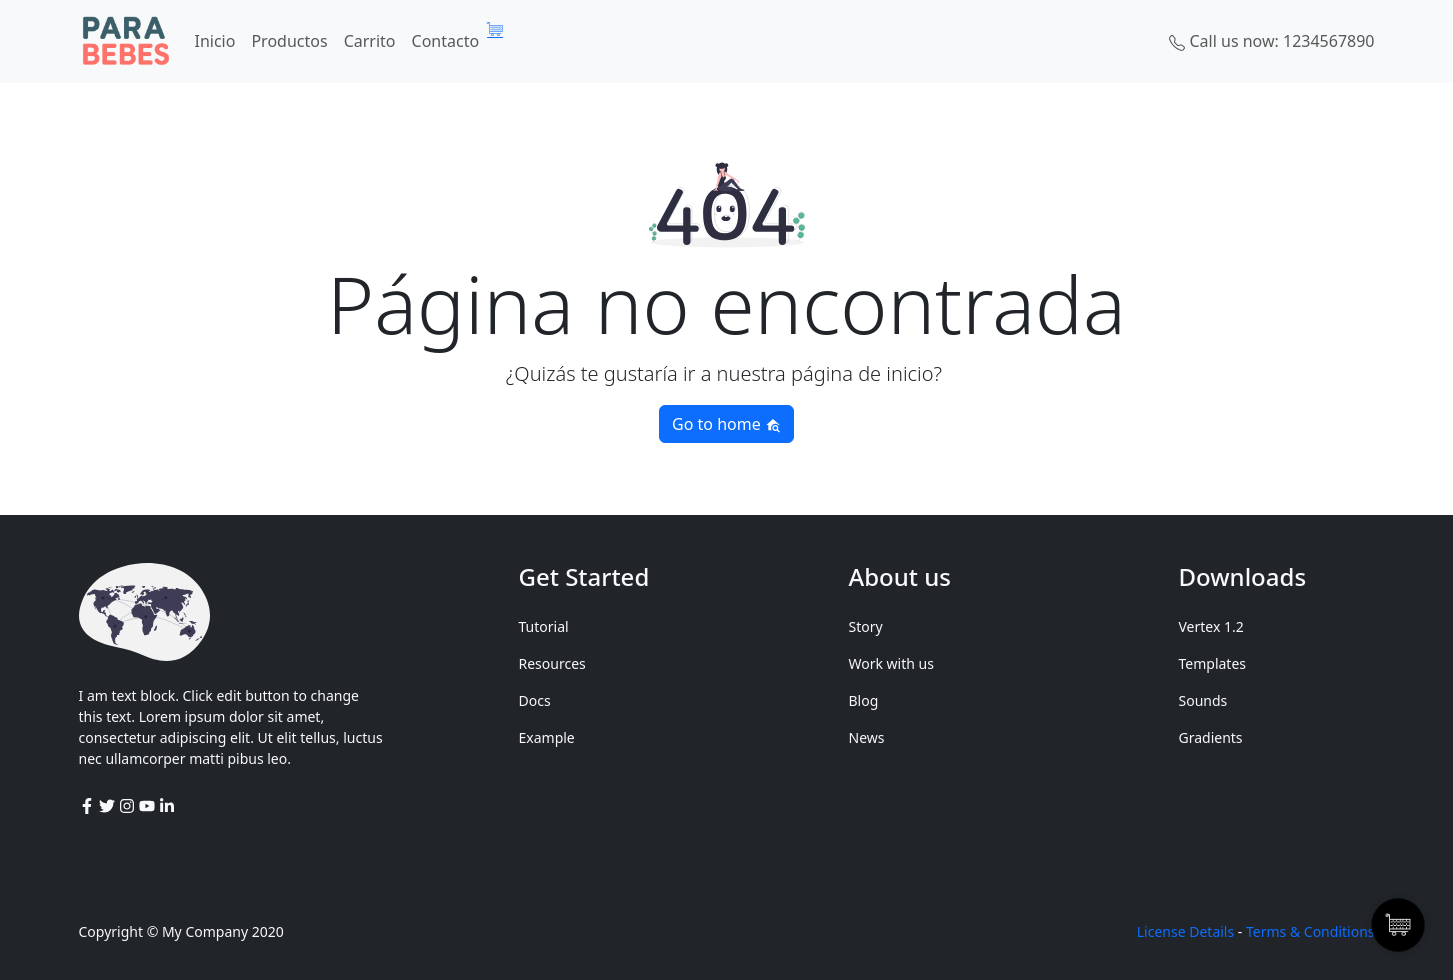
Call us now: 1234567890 (1271, 41)
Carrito (370, 41)
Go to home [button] (726, 424)
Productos (289, 41)
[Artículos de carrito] (500, 29)
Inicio (215, 41)
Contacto (446, 41)
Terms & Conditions (1310, 931)
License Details (1185, 931)
